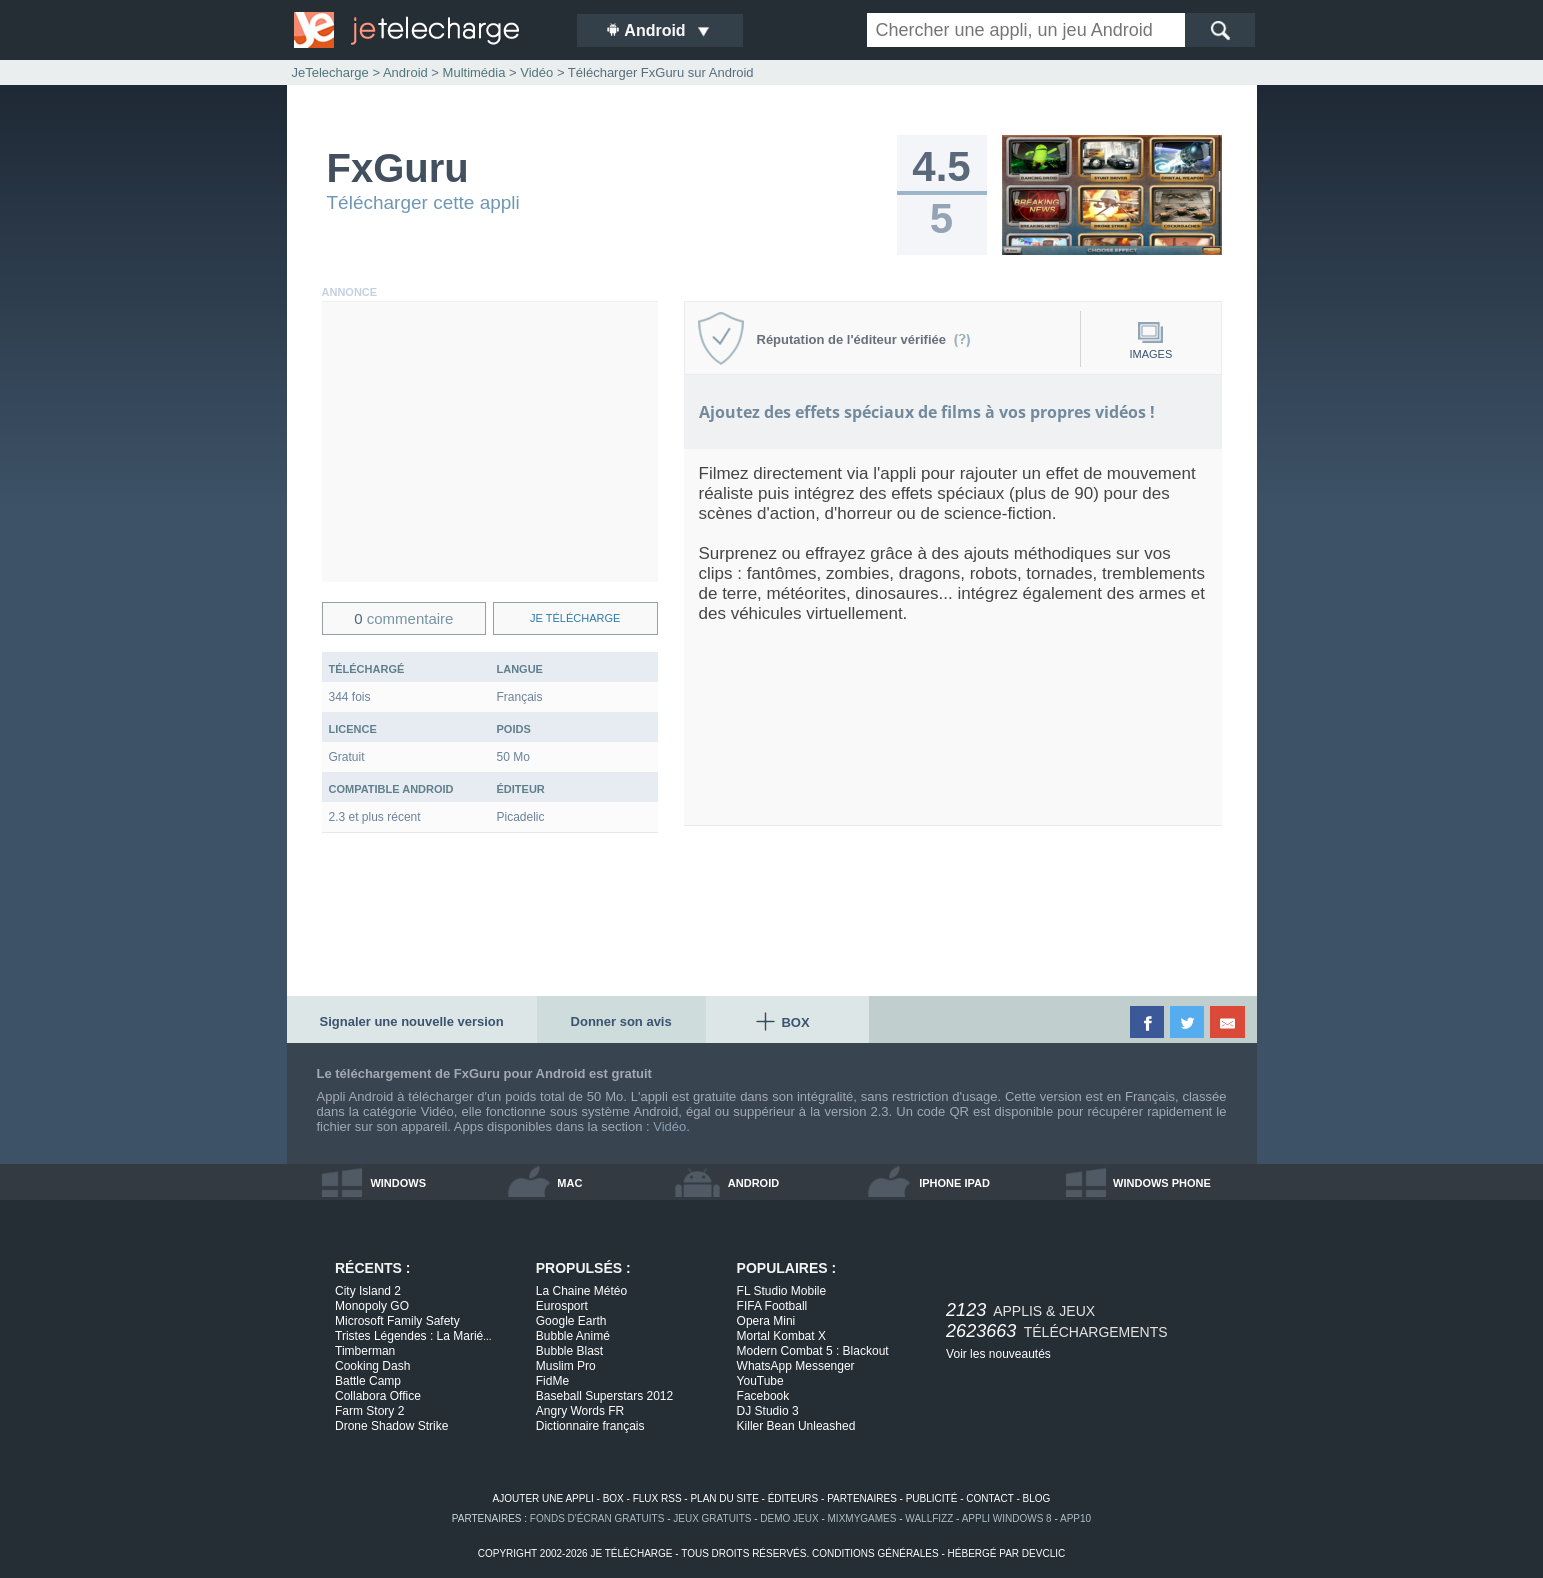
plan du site (724, 1498)
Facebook (763, 1396)
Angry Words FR (580, 1411)
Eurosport (562, 1306)
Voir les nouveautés (998, 1354)
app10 (1075, 1518)
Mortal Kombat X (781, 1336)
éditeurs (793, 1498)
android (753, 1183)
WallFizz (929, 1518)
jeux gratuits (712, 1518)
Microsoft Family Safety (397, 1321)
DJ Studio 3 (768, 1411)
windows (398, 1183)
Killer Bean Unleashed (796, 1426)
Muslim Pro (566, 1366)
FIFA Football (772, 1306)
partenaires (862, 1498)
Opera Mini (766, 1321)
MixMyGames (862, 1518)
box (613, 1498)
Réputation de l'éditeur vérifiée (864, 339)
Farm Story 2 (369, 1411)
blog (1037, 1498)
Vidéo (669, 1126)
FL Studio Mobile (782, 1291)
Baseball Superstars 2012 (604, 1396)
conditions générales (875, 1553)
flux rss (657, 1498)
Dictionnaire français (590, 1426)
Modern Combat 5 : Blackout (813, 1351)
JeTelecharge (330, 72)
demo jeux (789, 1518)
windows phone (1162, 1183)
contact (989, 1498)
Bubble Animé (573, 1336)
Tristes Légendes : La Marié (413, 1336)
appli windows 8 (1007, 1518)
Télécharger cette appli (423, 202)
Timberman (365, 1351)
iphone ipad (954, 1183)
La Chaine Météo (581, 1291)
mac (569, 1183)
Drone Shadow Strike (391, 1426)
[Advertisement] (490, 442)
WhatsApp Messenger (796, 1366)
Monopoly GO (372, 1306)
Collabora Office (378, 1396)
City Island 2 (368, 1291)
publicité (932, 1498)
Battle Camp (368, 1381)
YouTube (760, 1381)
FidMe (552, 1381)
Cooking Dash (372, 1366)
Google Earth (571, 1321)
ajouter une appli (543, 1498)
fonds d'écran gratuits (597, 1518)
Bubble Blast (569, 1351)
